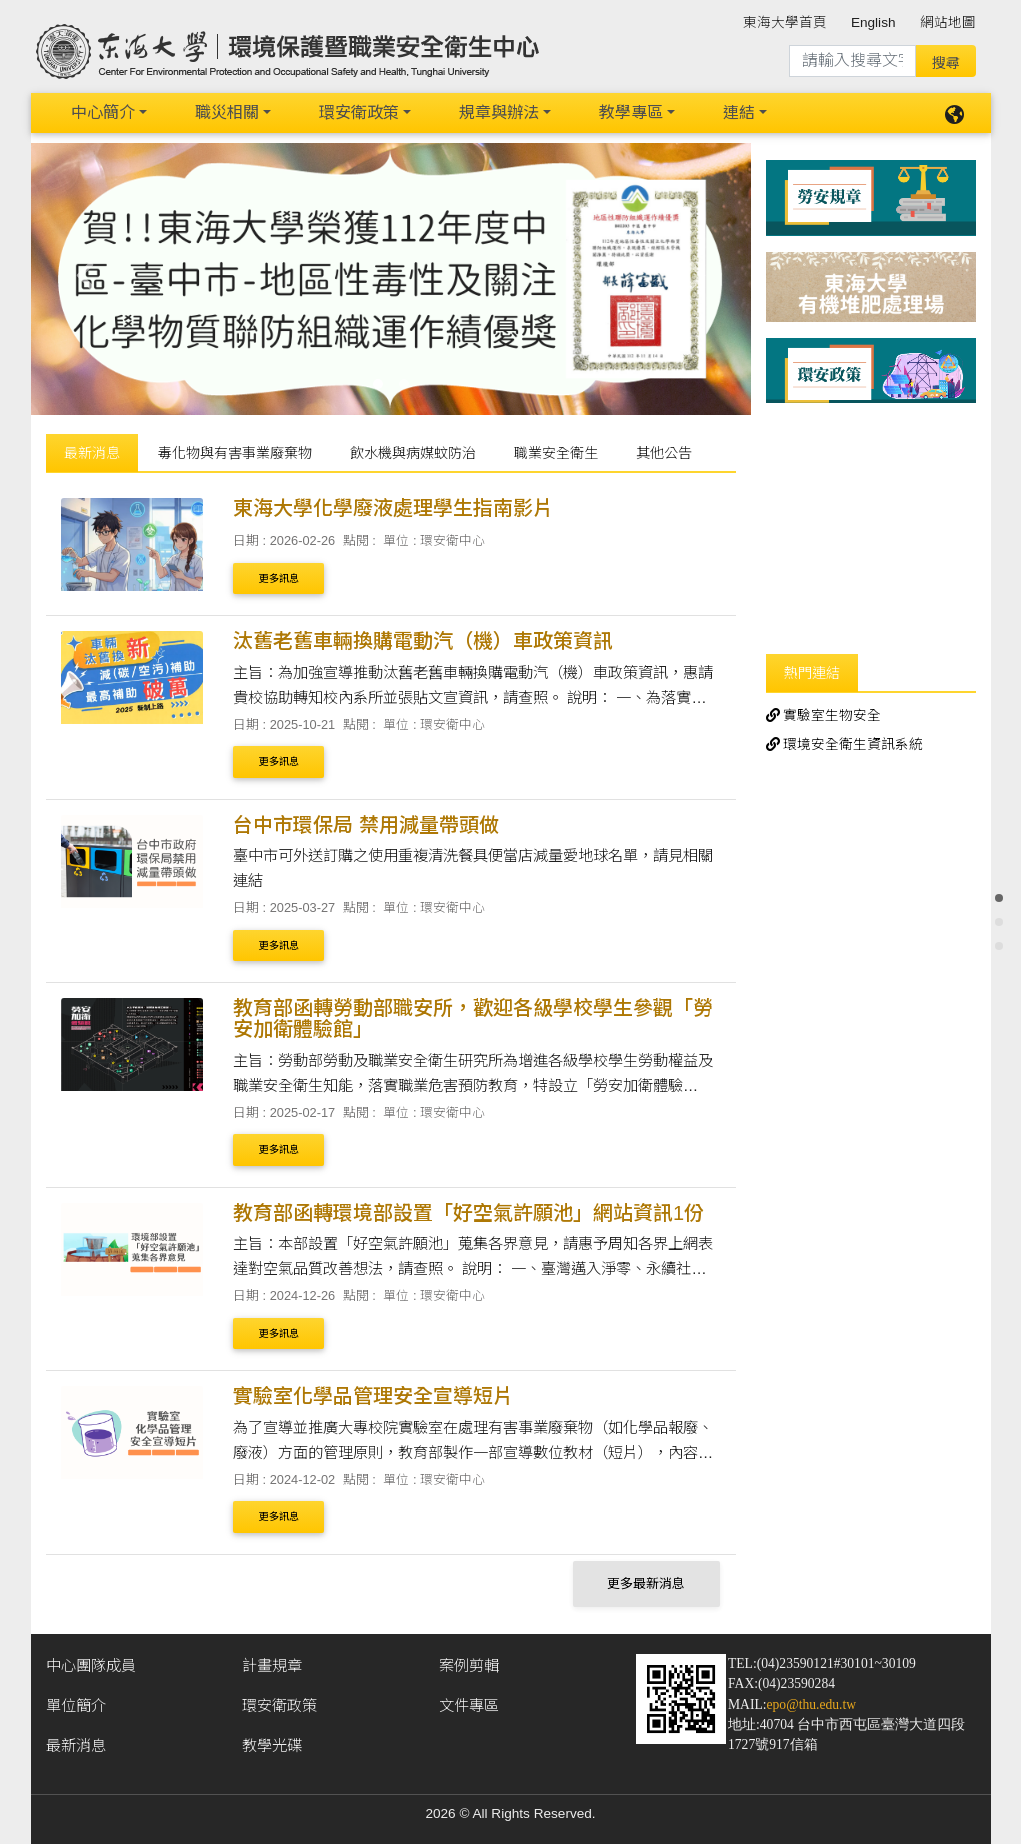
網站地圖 (948, 22)
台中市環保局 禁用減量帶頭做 (366, 825)
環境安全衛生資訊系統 (845, 744)
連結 (739, 112)
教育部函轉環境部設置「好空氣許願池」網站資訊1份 (468, 1213)
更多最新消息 (646, 1583)
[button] (85, 275)
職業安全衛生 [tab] (556, 453)
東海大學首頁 (785, 22)
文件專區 (469, 1705)
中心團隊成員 (91, 1665)
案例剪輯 (469, 1665)
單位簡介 (76, 1705)
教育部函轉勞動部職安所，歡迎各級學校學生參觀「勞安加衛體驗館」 (473, 1018)
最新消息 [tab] (92, 453)
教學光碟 (272, 1745)
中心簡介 (103, 112)
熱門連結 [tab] (812, 673)
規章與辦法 (499, 112)
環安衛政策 (359, 112)
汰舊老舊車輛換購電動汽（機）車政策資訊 (423, 641)
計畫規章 (272, 1665)
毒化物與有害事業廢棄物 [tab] (235, 453)
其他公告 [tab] (664, 453)
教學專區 (631, 112)
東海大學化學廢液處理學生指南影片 (393, 508)
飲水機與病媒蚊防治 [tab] (413, 453)
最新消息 (76, 1745)
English (873, 22)
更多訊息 (279, 578)
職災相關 (227, 112)
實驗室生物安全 (824, 715)
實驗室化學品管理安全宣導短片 (373, 1396)
